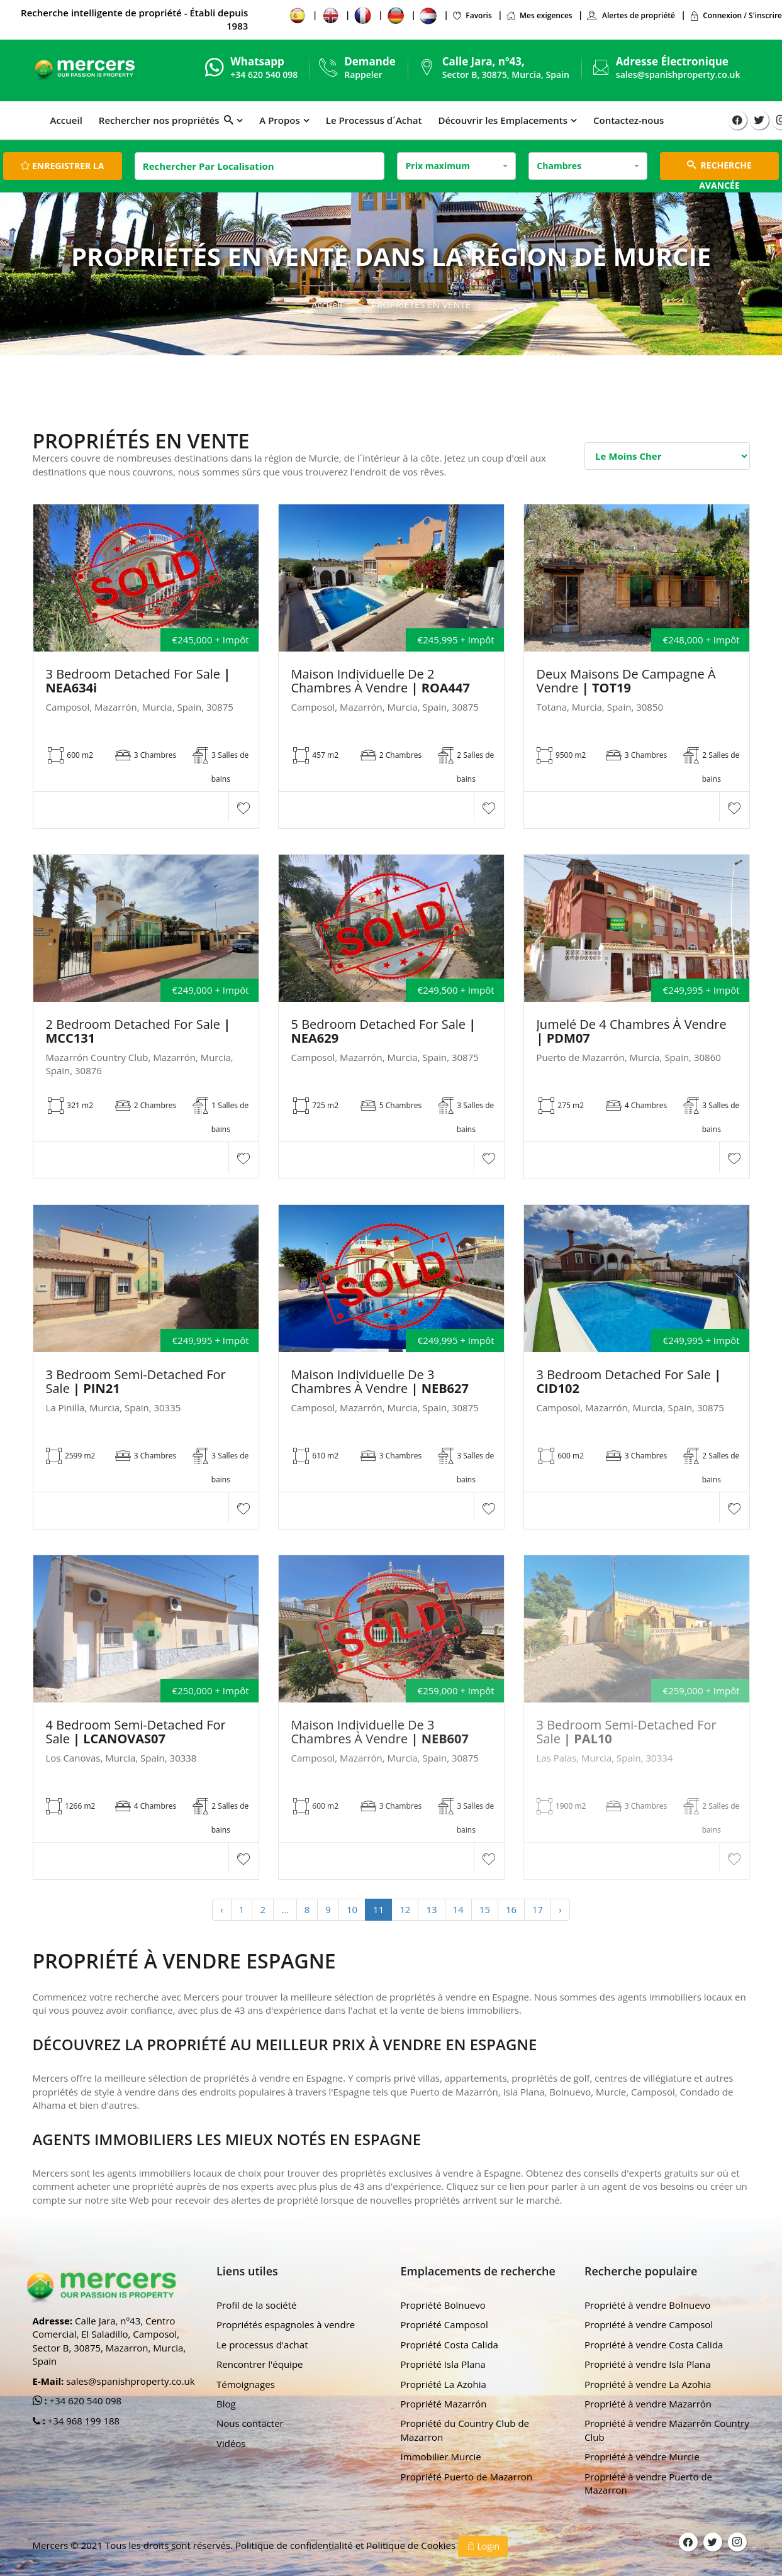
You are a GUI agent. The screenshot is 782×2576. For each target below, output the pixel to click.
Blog (226, 2403)
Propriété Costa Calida (449, 2344)
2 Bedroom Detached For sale (138, 1031)
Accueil (66, 120)
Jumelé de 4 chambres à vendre (632, 1031)
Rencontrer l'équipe (259, 2364)
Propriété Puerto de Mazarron (467, 2476)
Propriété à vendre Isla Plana (647, 2364)
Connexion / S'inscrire (735, 15)
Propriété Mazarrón (444, 2403)
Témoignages (245, 2384)
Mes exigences (539, 15)
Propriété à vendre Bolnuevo (647, 2305)
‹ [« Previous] (221, 1909)
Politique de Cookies (412, 2545)
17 (537, 1909)
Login (483, 2546)
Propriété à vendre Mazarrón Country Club (666, 2430)
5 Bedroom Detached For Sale (383, 1031)
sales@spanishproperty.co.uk (678, 74)
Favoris (471, 15)
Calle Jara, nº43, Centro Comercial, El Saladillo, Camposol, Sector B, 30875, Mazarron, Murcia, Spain (109, 2340)
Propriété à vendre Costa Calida (653, 2344)
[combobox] (456, 166)
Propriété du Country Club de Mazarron (465, 2430)
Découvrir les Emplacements (502, 120)
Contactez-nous (628, 120)
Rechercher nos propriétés (166, 120)
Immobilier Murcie (441, 2456)
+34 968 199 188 (82, 2420)
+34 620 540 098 (84, 2400)
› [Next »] (560, 1909)
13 (431, 1909)
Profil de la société (256, 2305)
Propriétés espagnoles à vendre (285, 2324)
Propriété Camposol (444, 2324)
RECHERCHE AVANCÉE (719, 169)
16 (511, 1909)
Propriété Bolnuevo (443, 2305)
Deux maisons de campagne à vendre (626, 681)
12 (404, 1909)
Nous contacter (250, 2423)
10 (352, 1909)
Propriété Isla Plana (443, 2364)
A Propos (279, 120)
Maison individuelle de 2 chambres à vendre (380, 681)
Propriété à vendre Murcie (642, 2456)
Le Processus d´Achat (374, 120)
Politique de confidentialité (295, 2545)
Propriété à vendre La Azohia (647, 2384)
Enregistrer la (62, 166)
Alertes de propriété (630, 15)
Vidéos (231, 2443)
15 (484, 1909)
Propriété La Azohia (443, 2384)
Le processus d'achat (262, 2344)
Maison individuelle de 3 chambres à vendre (380, 1382)
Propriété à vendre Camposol (648, 2324)
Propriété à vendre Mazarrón (648, 2403)
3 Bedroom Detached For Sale (138, 681)
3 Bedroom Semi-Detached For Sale (136, 1382)
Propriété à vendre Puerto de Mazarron (648, 2483)
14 (458, 1909)
